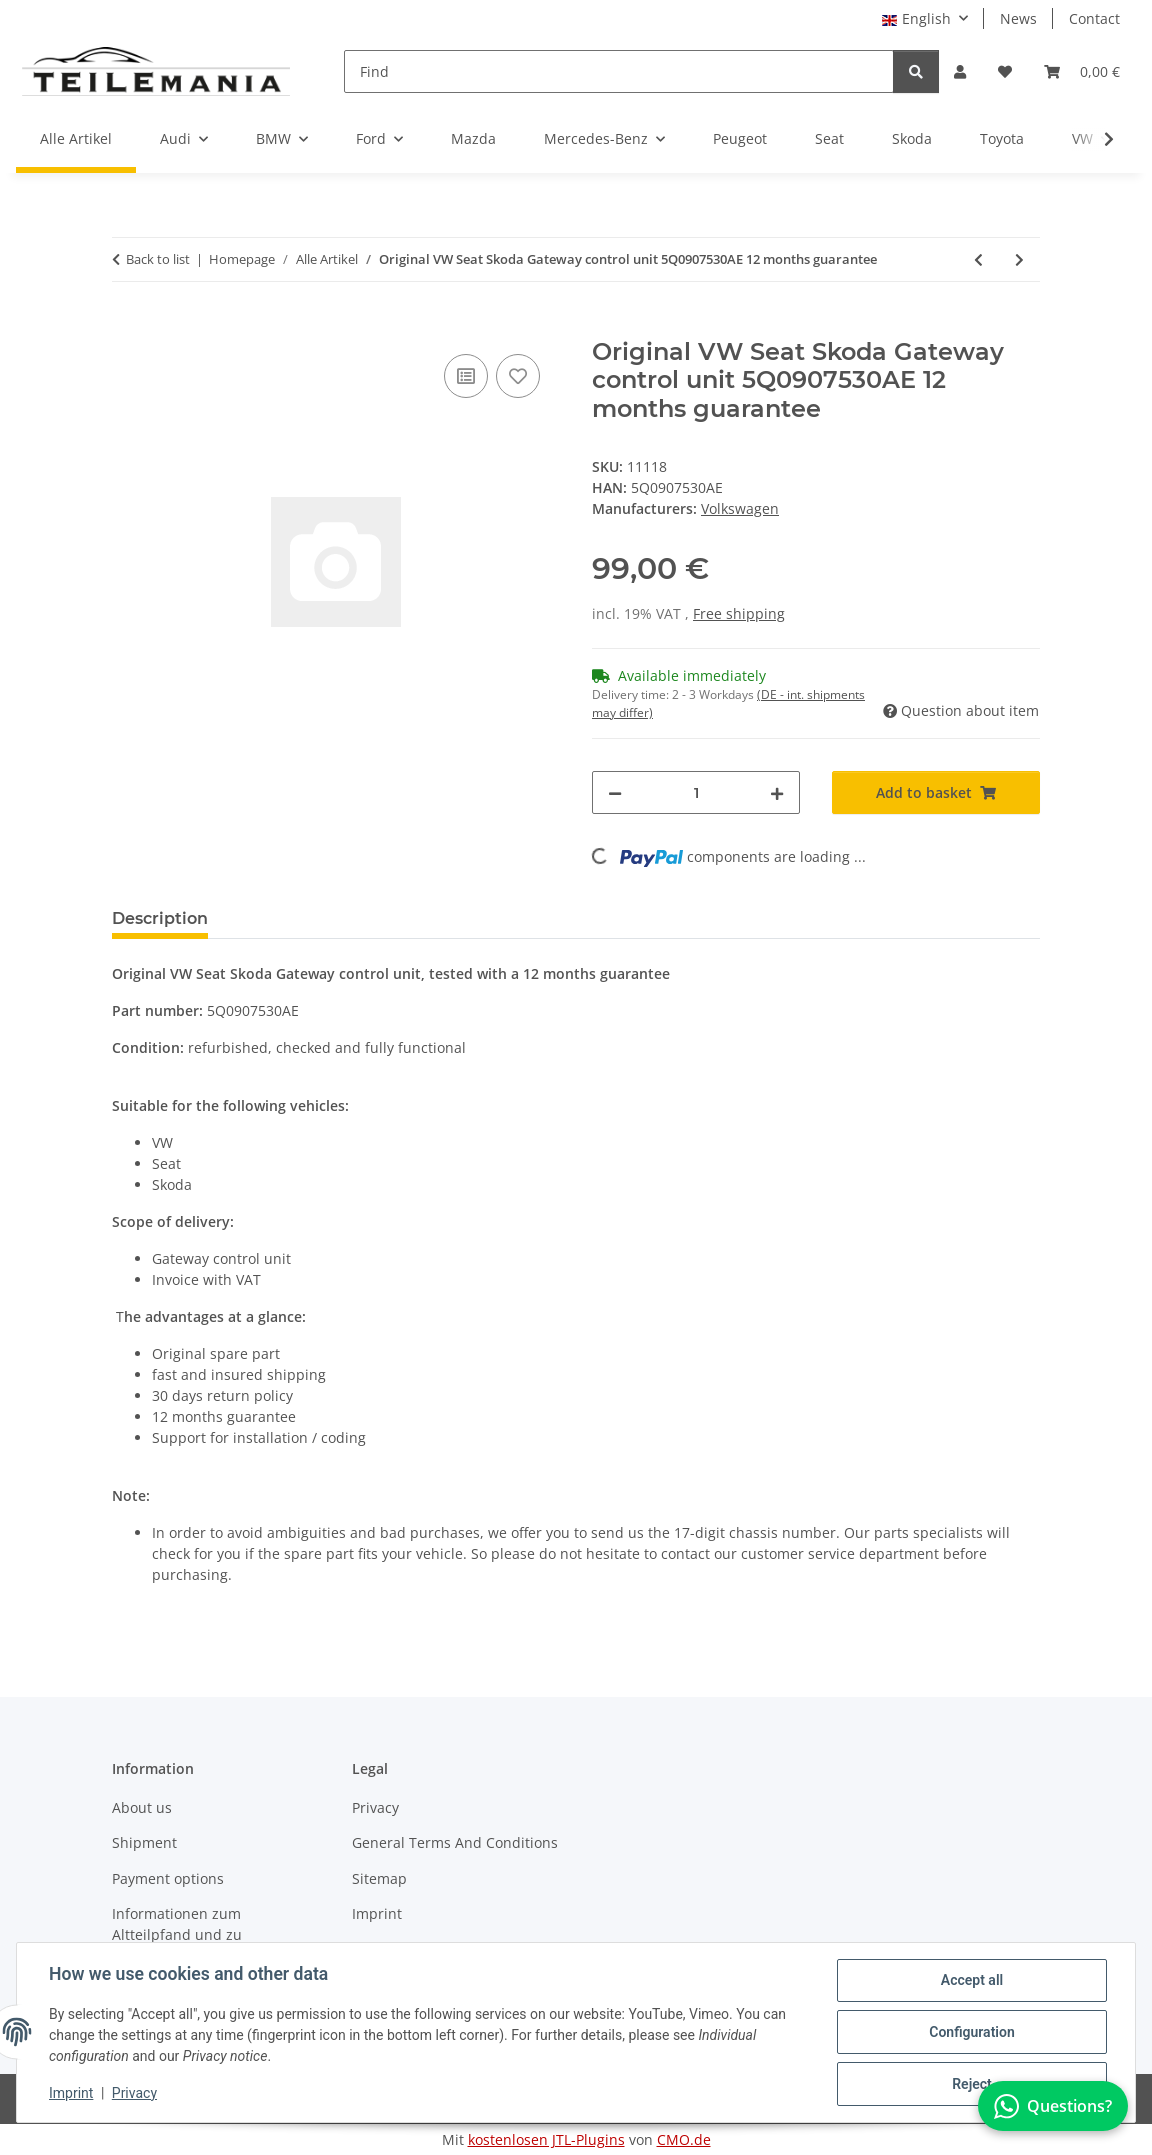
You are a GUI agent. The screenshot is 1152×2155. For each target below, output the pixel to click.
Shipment (144, 1842)
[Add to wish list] (518, 376)
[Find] (619, 71)
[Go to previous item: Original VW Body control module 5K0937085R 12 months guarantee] (978, 259)
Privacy (134, 2093)
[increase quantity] (777, 792)
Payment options (168, 1878)
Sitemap (379, 1878)
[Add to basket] (128, 327)
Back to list (158, 259)
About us (142, 1807)
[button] (960, 71)
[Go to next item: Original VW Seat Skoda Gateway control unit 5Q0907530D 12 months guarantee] (1019, 259)
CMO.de (684, 2139)
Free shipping (739, 613)
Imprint (71, 2093)
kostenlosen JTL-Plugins (546, 2139)
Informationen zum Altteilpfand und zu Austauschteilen (177, 1934)
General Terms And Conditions (455, 1842)
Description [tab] (160, 918)
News (1018, 18)
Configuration (971, 2032)
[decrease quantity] (615, 792)
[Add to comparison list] (466, 376)
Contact (1094, 18)
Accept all (972, 1980)
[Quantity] (696, 792)
